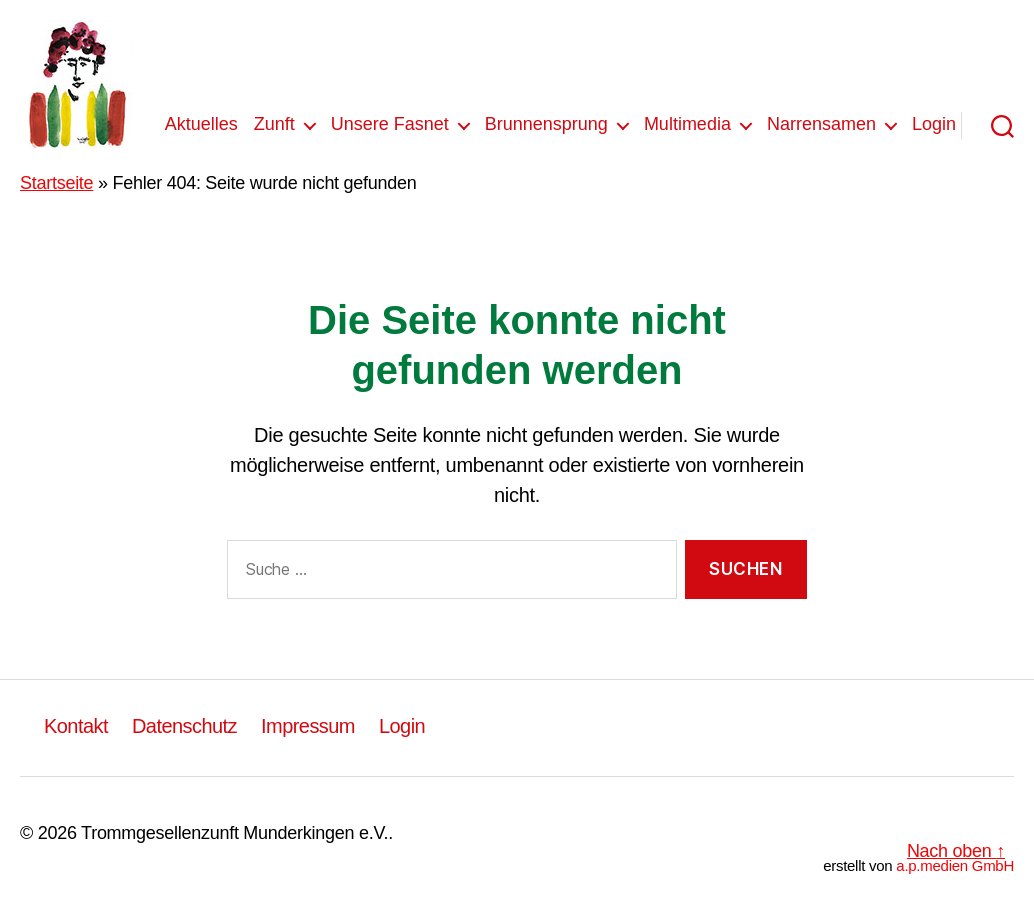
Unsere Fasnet (390, 124)
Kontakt (76, 726)
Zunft (274, 124)
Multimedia (687, 124)
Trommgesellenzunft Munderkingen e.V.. (237, 833)
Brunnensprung (546, 124)
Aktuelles (201, 124)
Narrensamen (821, 124)
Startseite (56, 183)
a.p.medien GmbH (955, 865)
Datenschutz (184, 726)
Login (934, 124)
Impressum (308, 726)
